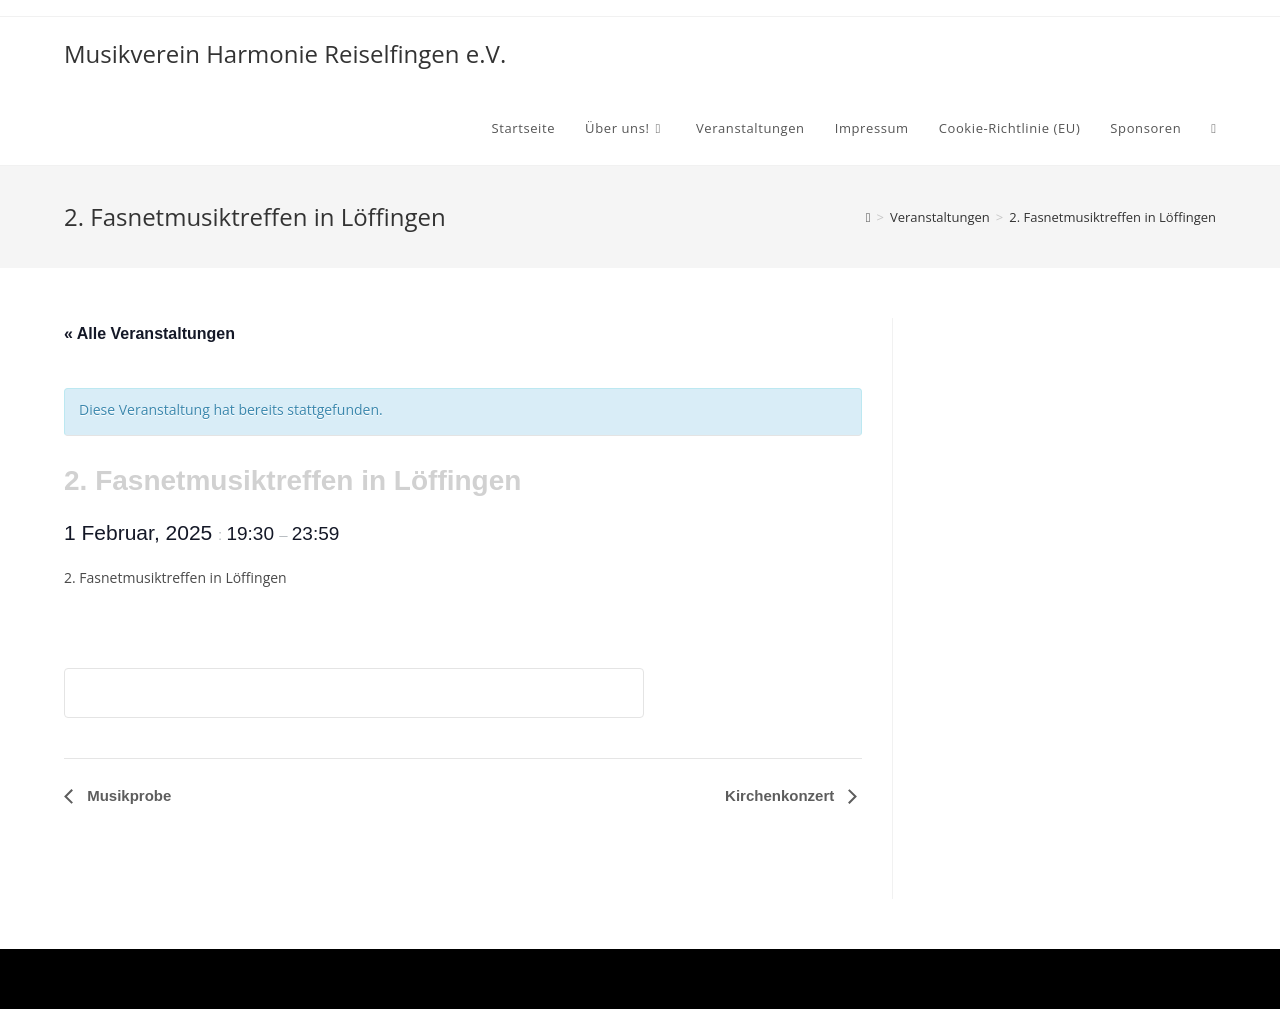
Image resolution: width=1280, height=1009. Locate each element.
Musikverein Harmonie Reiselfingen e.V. (285, 53)
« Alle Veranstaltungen (149, 333)
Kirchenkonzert (781, 795)
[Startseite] (868, 217)
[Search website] (1213, 128)
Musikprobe (127, 795)
